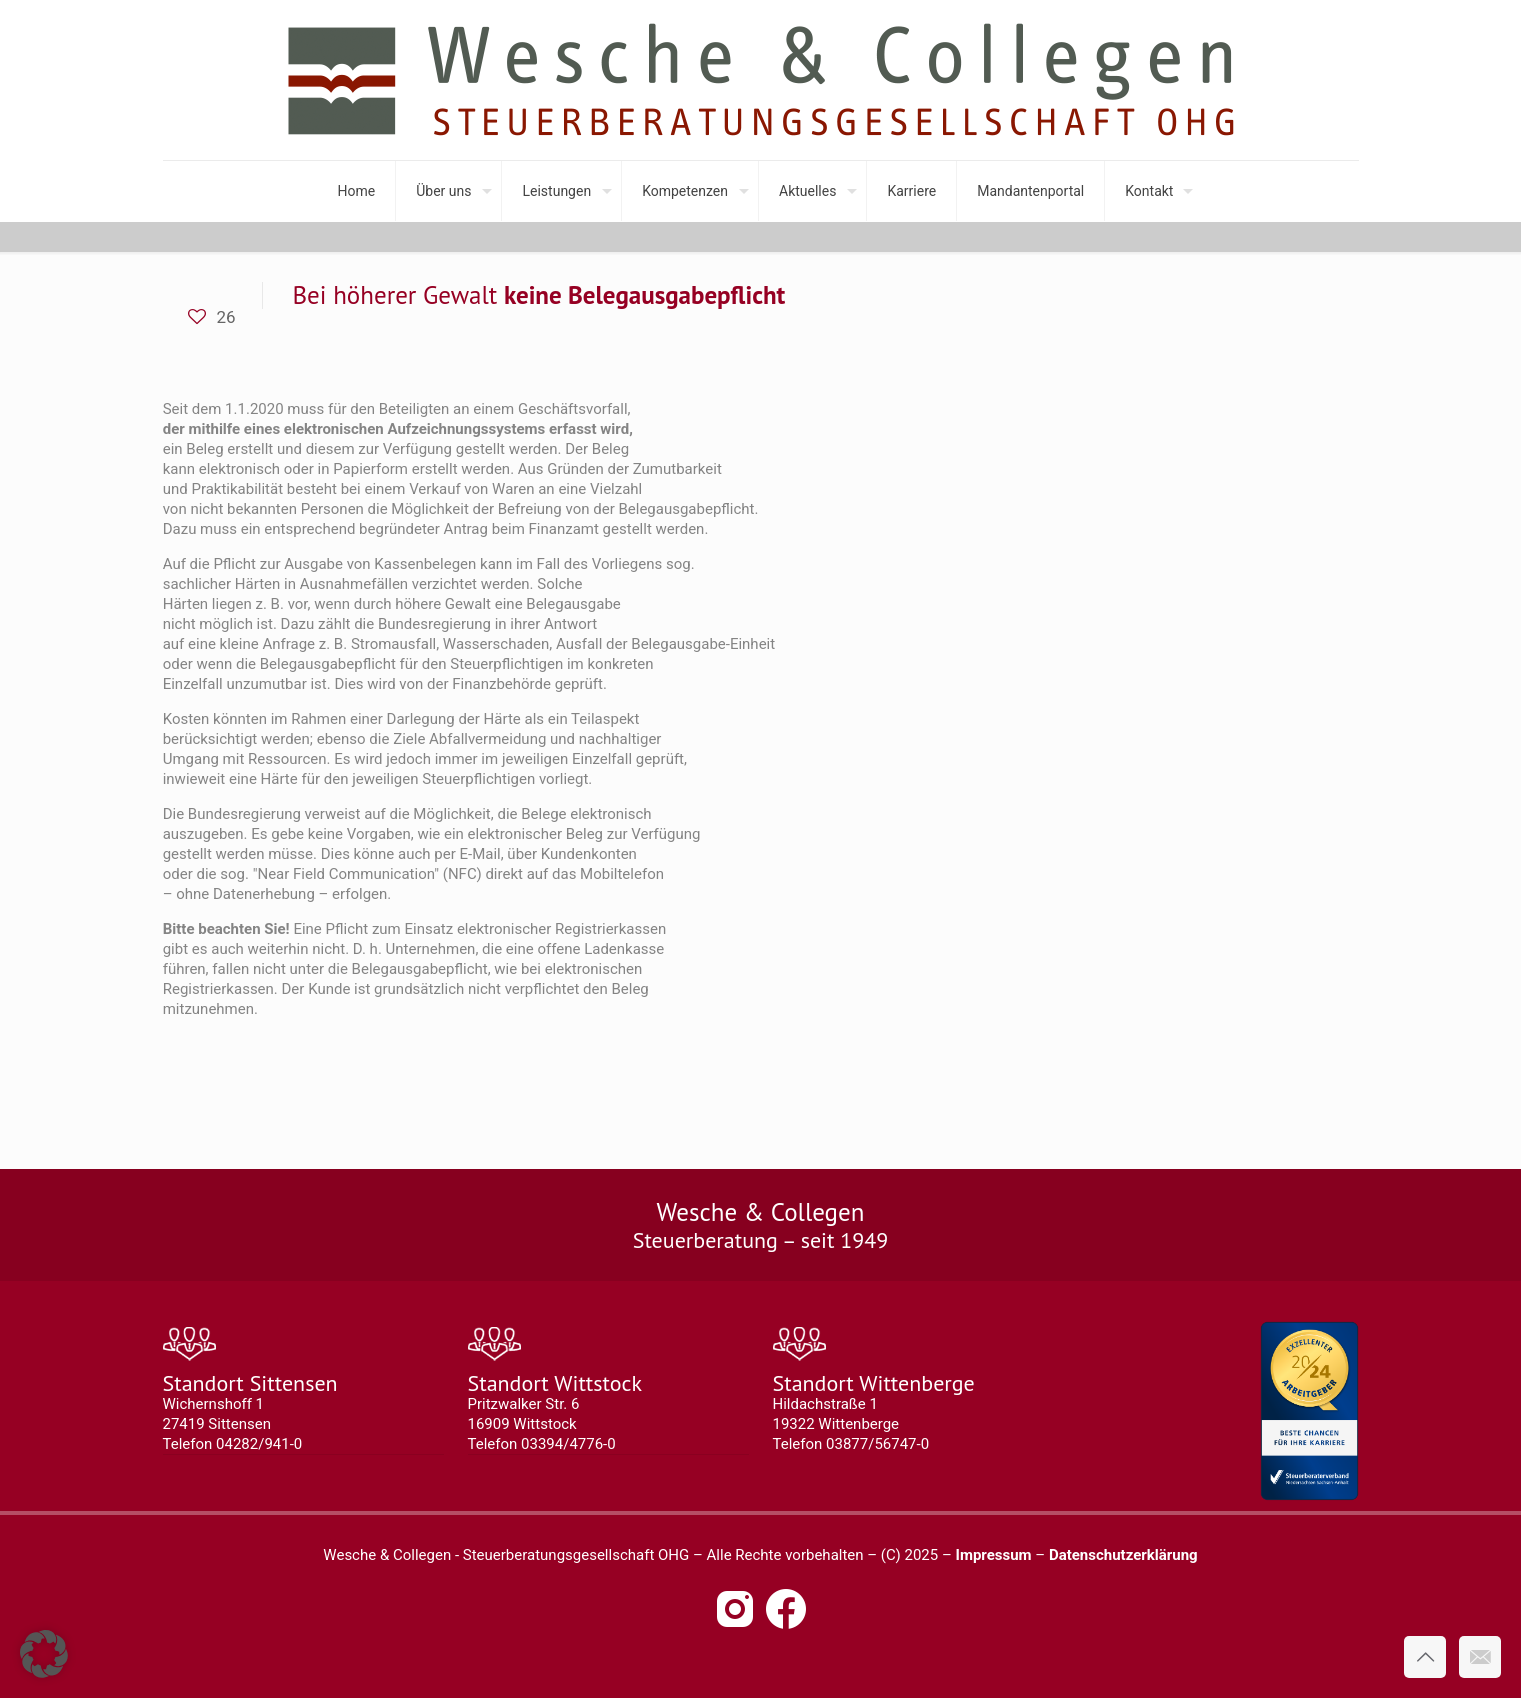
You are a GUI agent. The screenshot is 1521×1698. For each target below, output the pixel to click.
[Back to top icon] (1425, 1657)
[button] (44, 1654)
